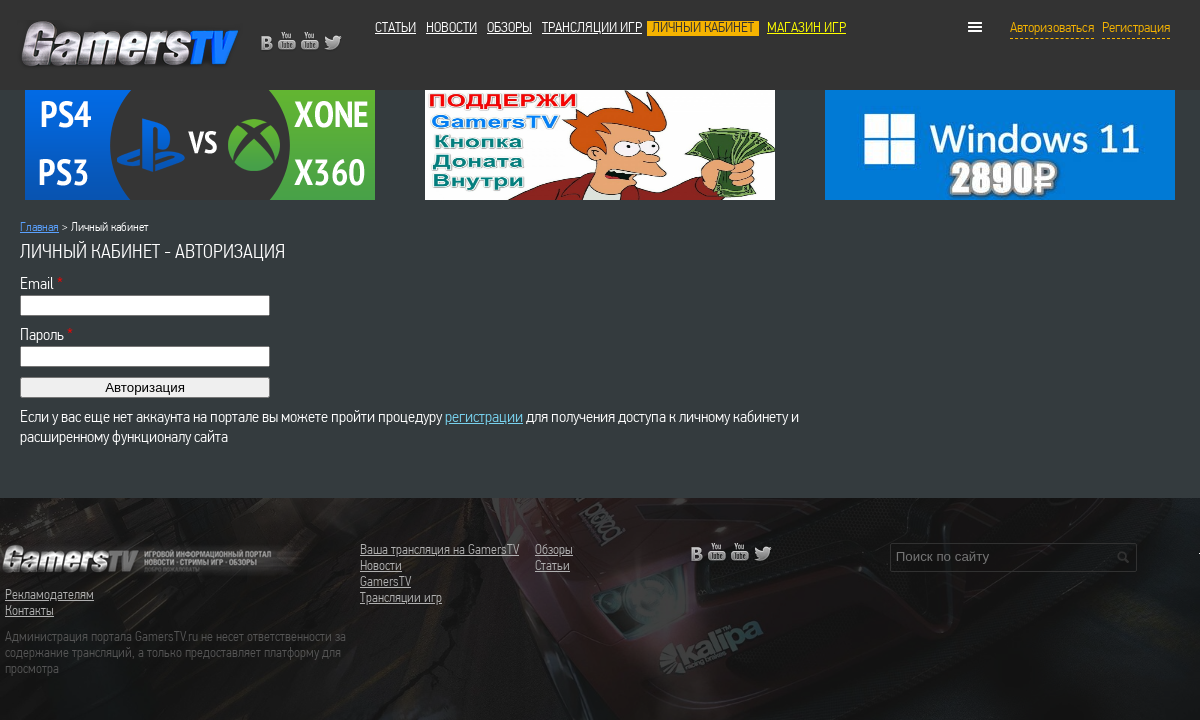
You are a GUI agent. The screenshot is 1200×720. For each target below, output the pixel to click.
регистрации (484, 417)
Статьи (395, 28)
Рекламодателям (49, 595)
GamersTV (385, 582)
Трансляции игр (592, 28)
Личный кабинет (703, 28)
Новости (451, 28)
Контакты (29, 611)
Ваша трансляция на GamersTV (439, 550)
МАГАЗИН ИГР (806, 28)
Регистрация (1136, 28)
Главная (39, 227)
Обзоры (509, 28)
